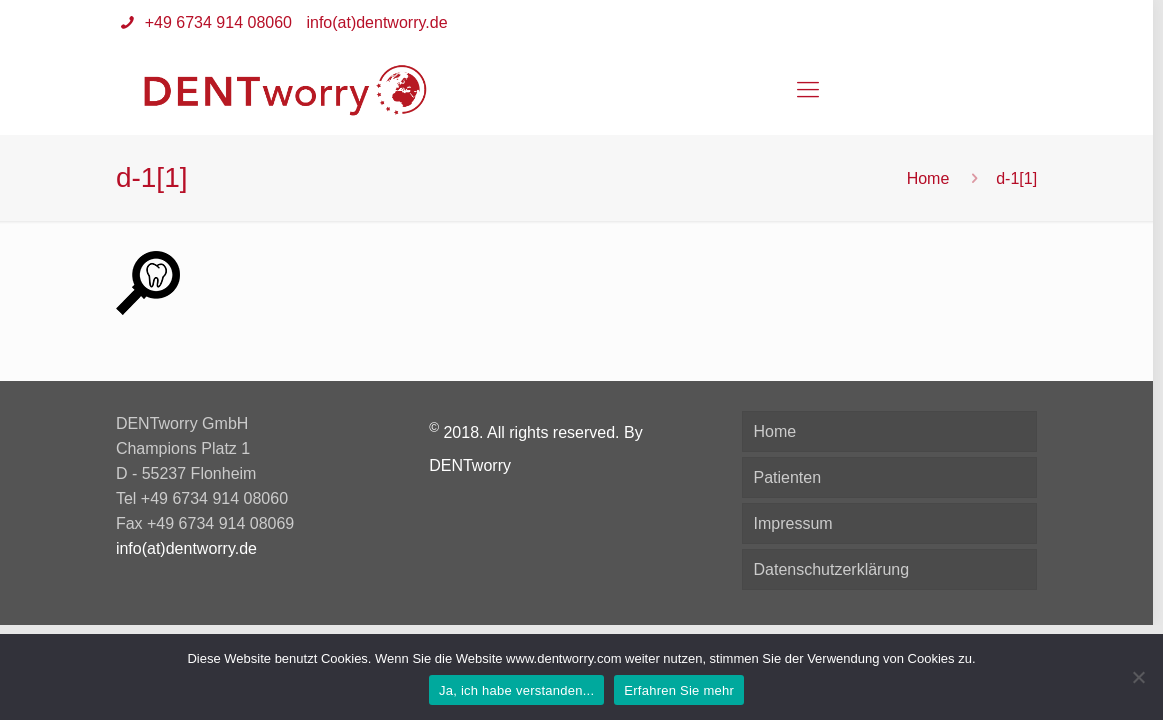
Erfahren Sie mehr (679, 690)
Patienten (787, 477)
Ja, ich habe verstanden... (516, 690)
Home (928, 178)
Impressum (792, 523)
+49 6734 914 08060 (216, 22)
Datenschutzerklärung (831, 569)
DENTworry (470, 465)
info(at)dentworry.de (376, 22)
